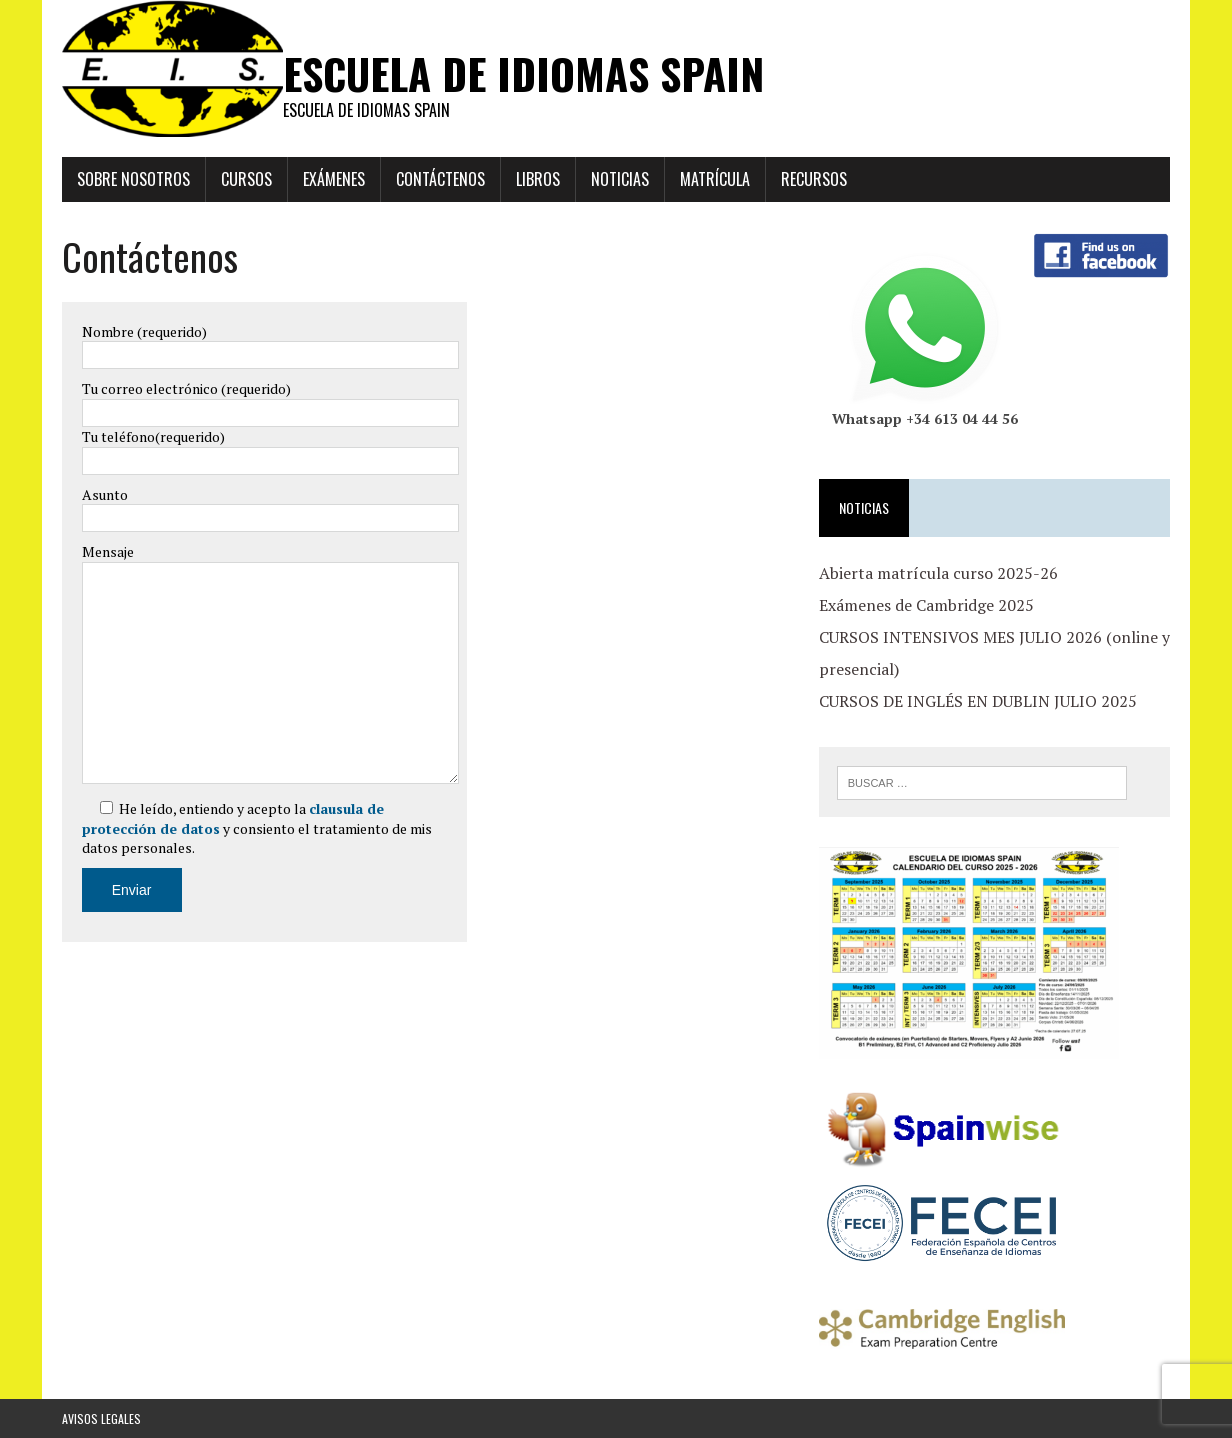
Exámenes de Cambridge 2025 (926, 605)
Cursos (246, 179)
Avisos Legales (101, 1418)
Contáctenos (440, 179)
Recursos (814, 179)
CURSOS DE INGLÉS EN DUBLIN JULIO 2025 (978, 701)
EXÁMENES (334, 179)
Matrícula (715, 179)
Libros (538, 179)
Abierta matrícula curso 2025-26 (938, 573)
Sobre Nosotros (133, 179)
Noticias (620, 179)
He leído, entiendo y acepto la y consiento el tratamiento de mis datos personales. (257, 828)
